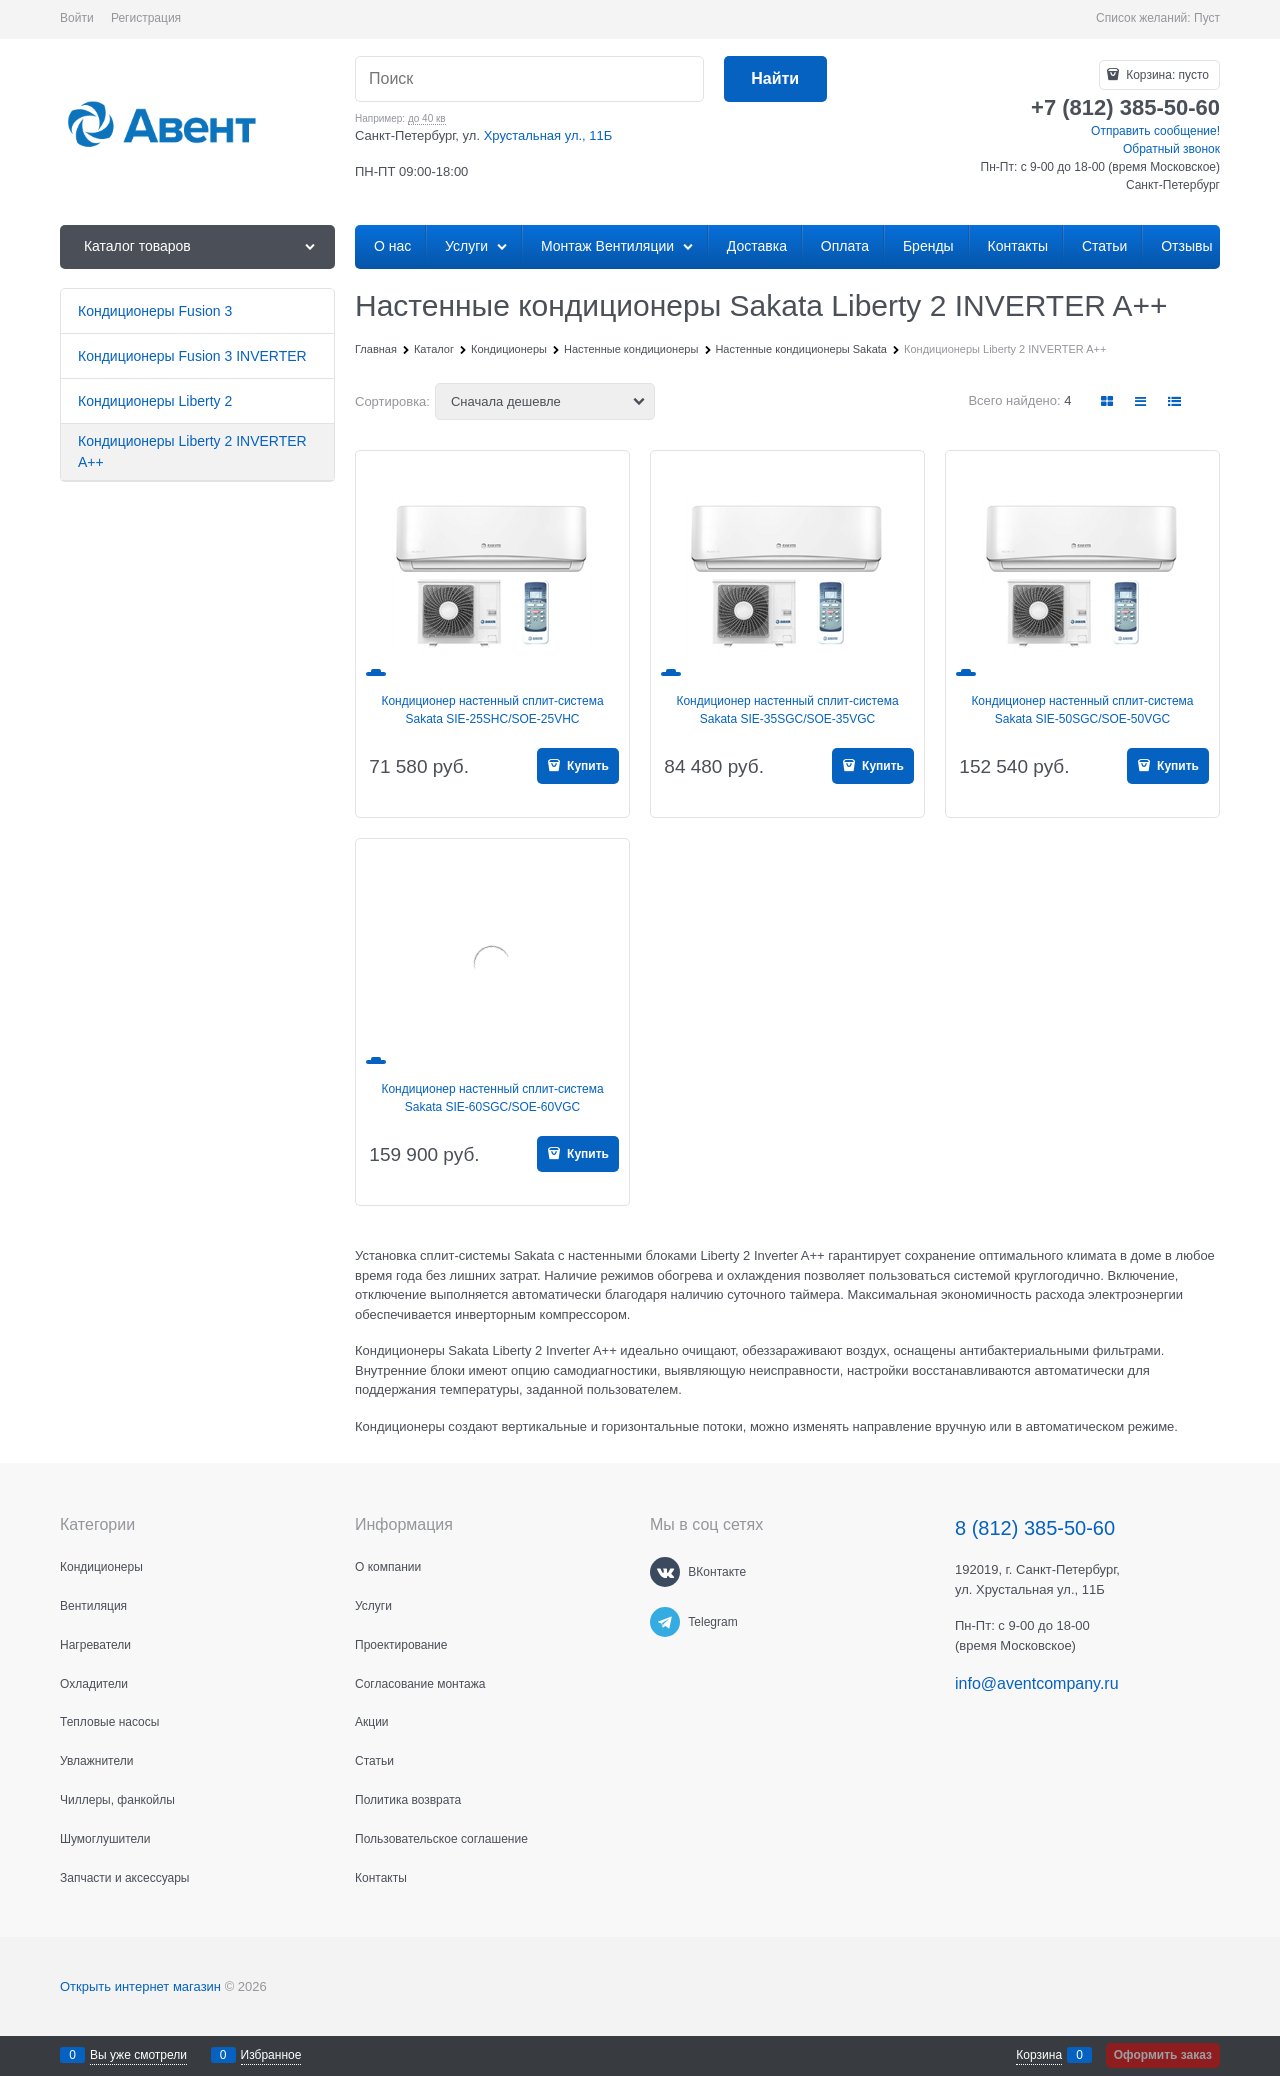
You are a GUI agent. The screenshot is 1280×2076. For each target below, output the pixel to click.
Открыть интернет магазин (140, 1986)
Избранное (271, 2055)
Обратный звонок (1171, 149)
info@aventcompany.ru (1037, 1683)
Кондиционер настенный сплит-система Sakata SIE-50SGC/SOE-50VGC (1082, 710)
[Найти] (775, 79)
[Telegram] (665, 1622)
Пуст (1207, 18)
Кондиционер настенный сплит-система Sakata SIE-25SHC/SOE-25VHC (492, 710)
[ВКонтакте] (665, 1572)
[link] (1108, 401)
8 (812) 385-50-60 (1035, 1528)
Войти (77, 18)
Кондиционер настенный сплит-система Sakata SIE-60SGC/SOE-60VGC (492, 1098)
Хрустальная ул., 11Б (548, 135)
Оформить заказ (1163, 2055)
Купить (586, 766)
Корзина (1039, 2055)
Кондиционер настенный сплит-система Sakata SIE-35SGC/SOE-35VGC (787, 710)
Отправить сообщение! (1155, 131)
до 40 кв (427, 118)
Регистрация (146, 18)
